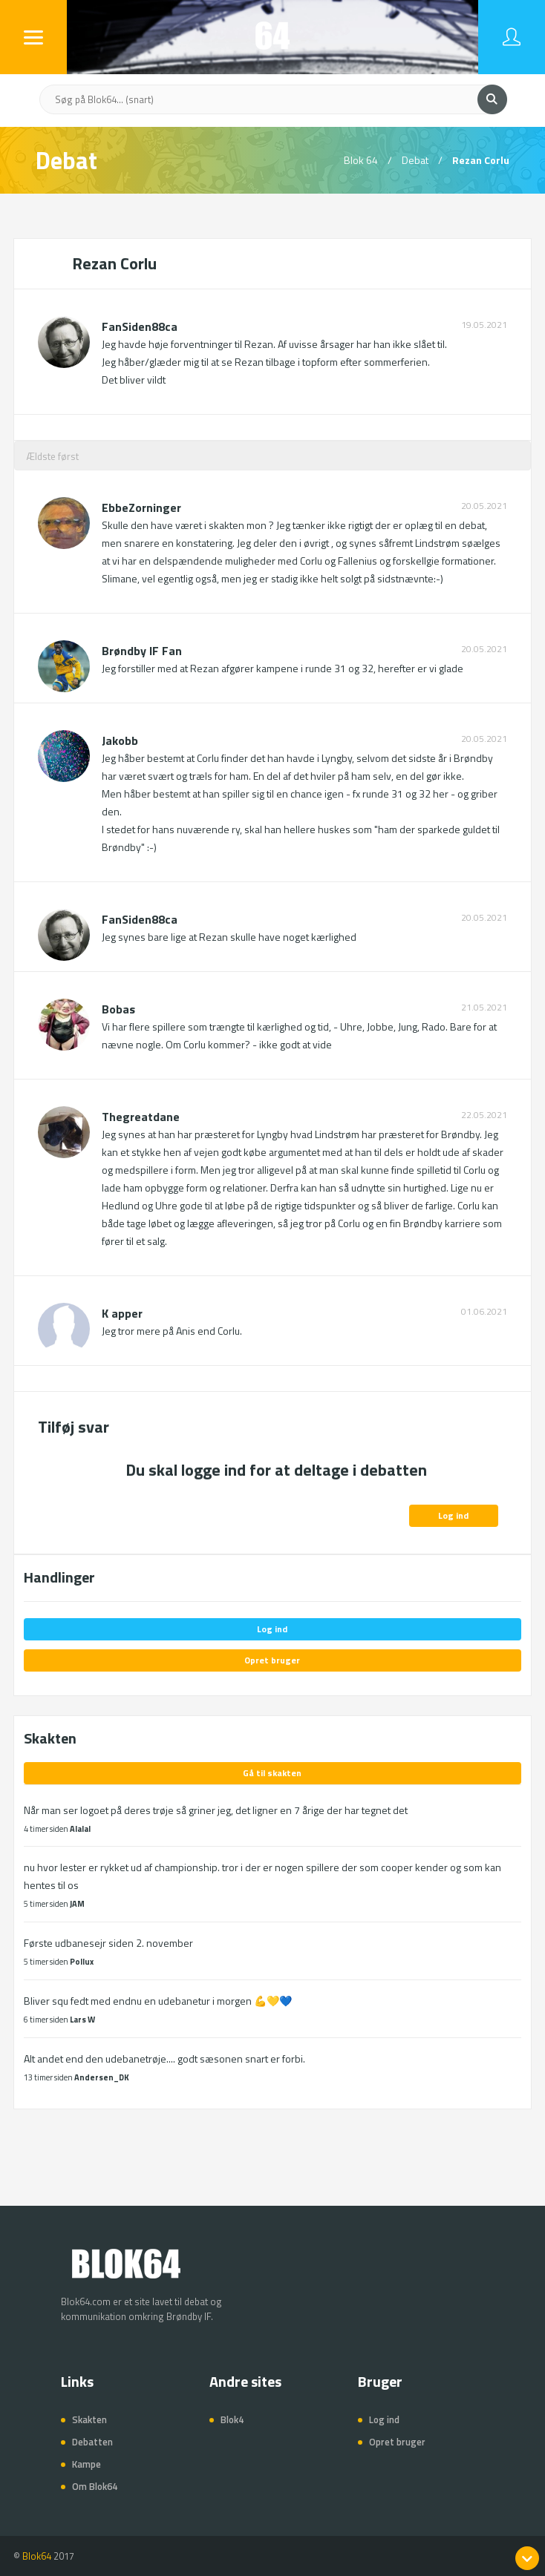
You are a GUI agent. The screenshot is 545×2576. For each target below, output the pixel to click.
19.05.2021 (484, 325)
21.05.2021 (484, 1007)
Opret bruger (272, 1660)
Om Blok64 (94, 2486)
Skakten (89, 2419)
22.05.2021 (484, 1115)
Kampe (86, 2464)
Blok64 (36, 2556)
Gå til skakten (272, 1773)
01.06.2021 (484, 1311)
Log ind (453, 1515)
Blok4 (232, 2419)
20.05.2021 (484, 506)
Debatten (92, 2441)
